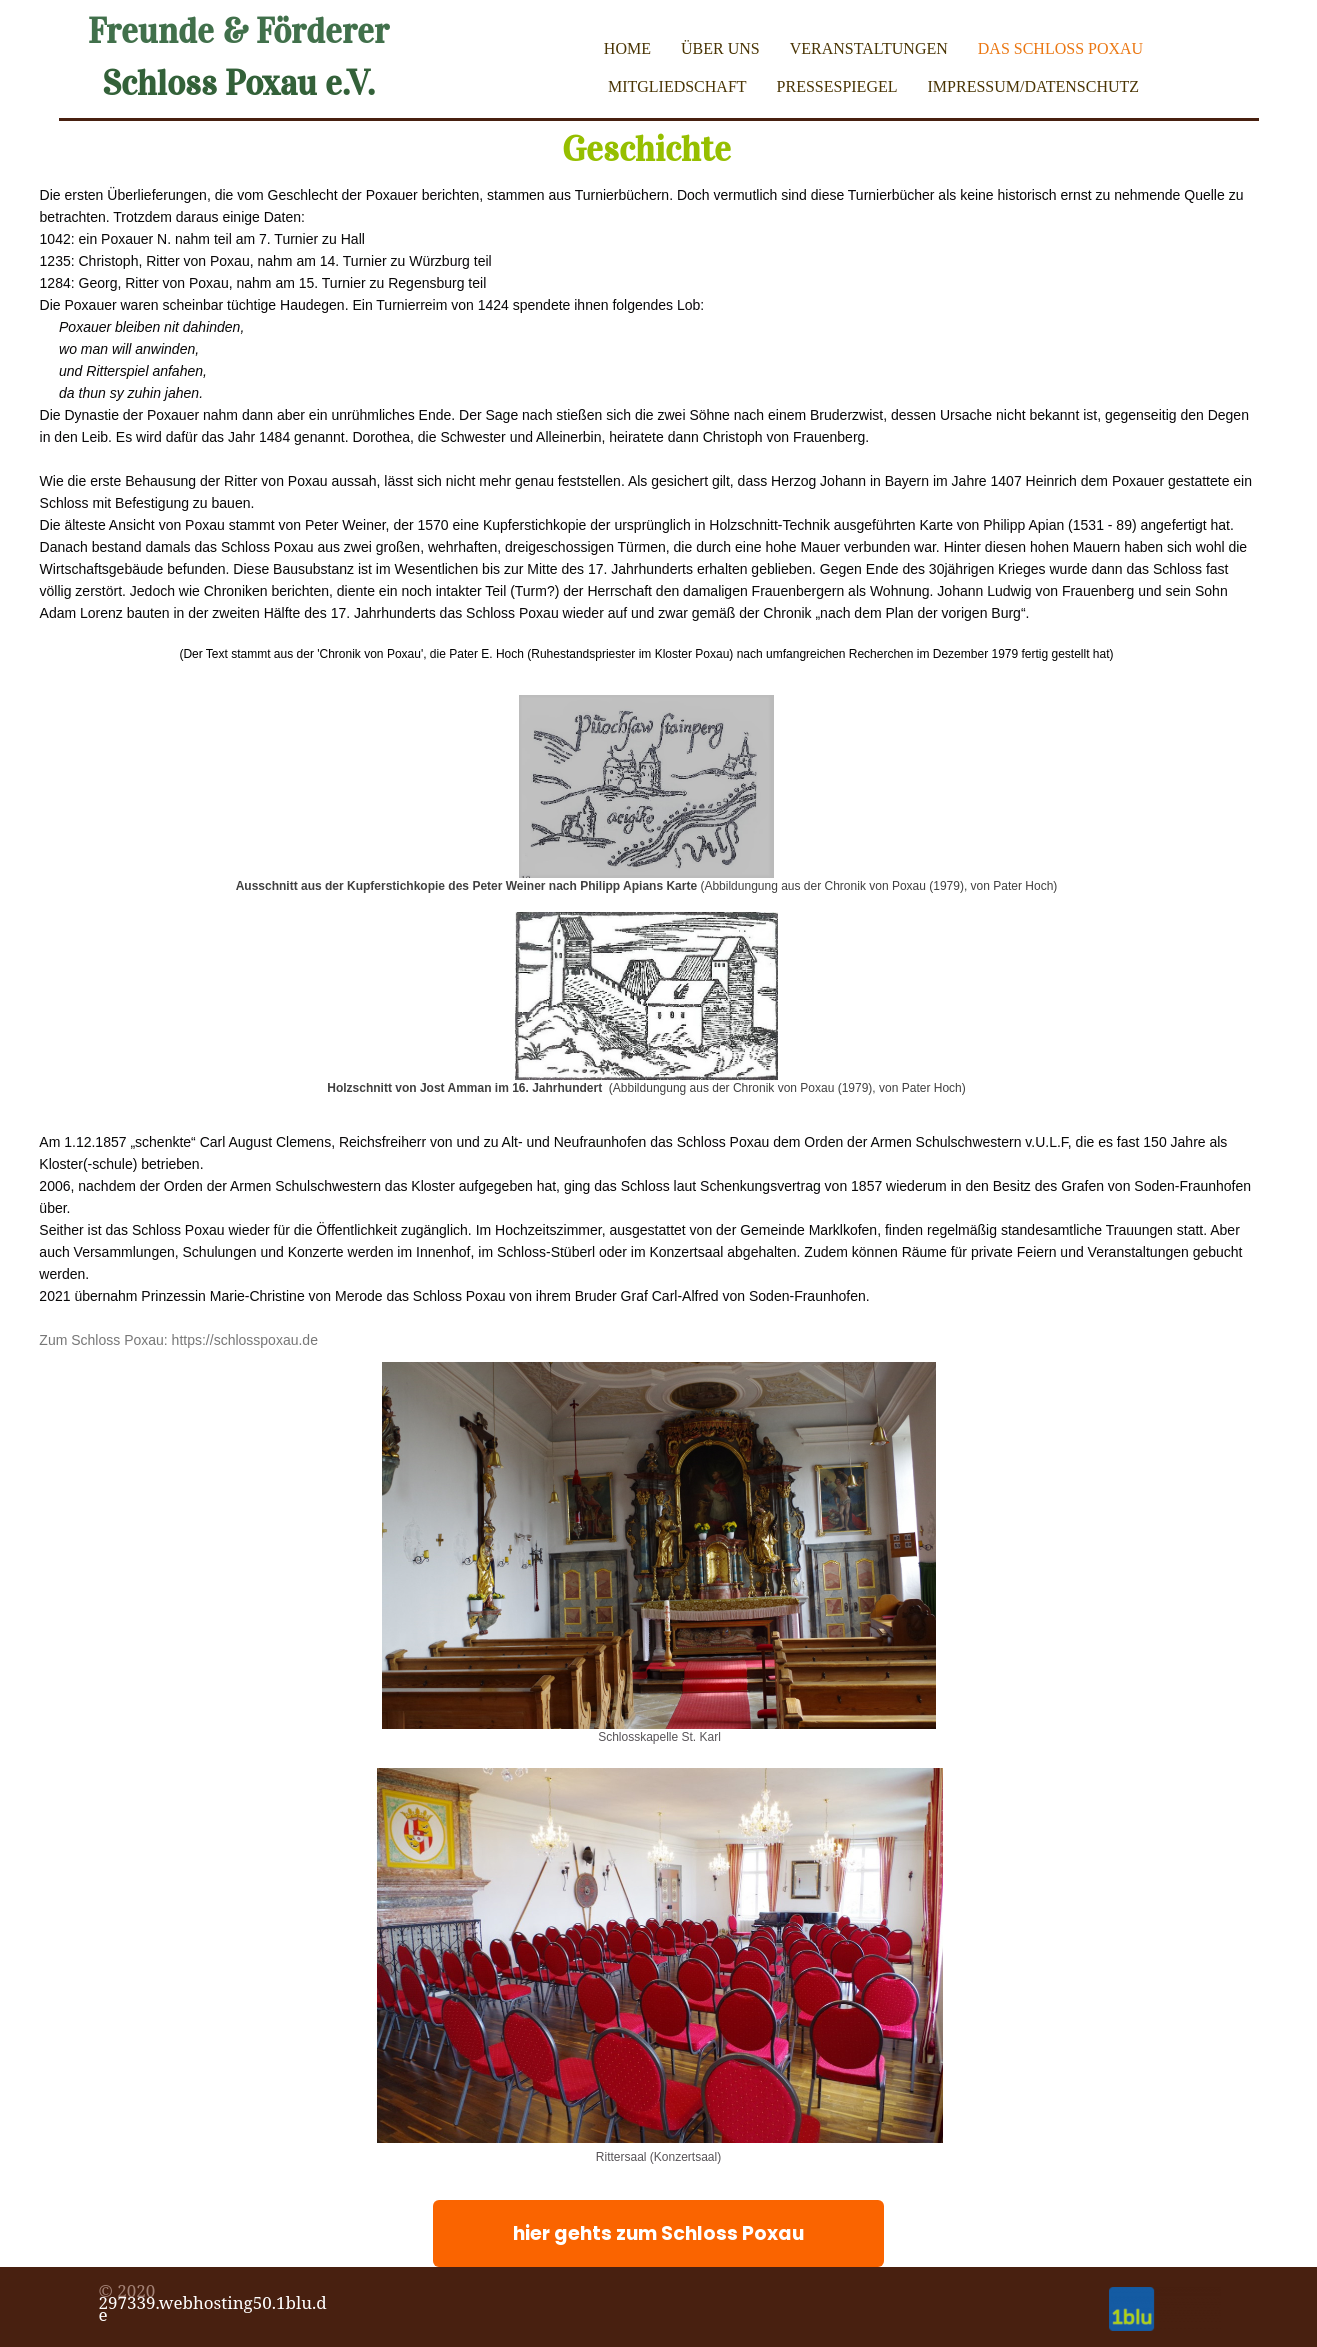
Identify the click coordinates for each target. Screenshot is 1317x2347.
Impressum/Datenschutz (1034, 86)
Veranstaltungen (869, 48)
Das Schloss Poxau (1060, 48)
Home (627, 48)
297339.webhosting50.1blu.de (213, 2308)
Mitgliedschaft (677, 86)
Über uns (720, 48)
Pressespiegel (837, 86)
